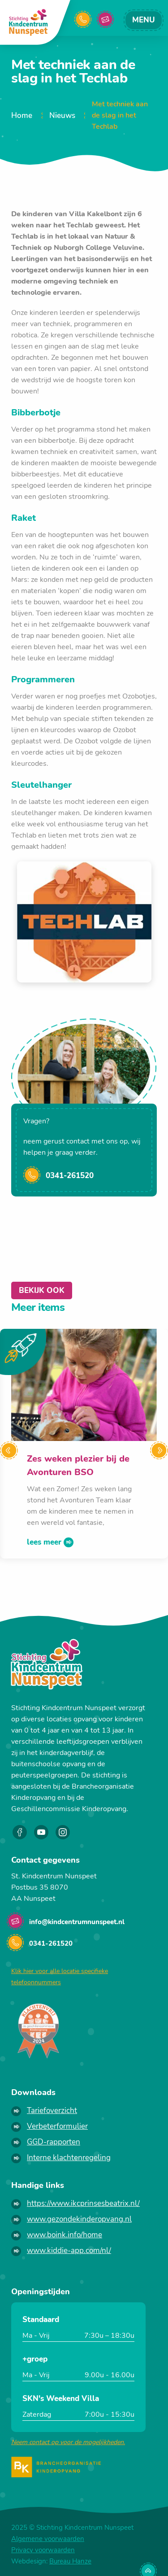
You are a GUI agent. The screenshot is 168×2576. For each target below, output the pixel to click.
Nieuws (62, 115)
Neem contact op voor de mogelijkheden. (68, 2442)
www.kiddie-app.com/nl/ (69, 2250)
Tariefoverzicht (52, 2110)
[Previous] (9, 1450)
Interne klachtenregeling (69, 2157)
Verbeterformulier (57, 2126)
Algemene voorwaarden (47, 2538)
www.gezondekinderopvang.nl (79, 2219)
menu (143, 20)
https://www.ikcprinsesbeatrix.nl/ (83, 2203)
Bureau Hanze (70, 2561)
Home (21, 115)
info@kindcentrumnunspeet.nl (110, 20)
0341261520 (88, 20)
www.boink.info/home (64, 2235)
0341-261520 (70, 1175)
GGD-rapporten (53, 2142)
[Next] (159, 1450)
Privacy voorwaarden (43, 2549)
